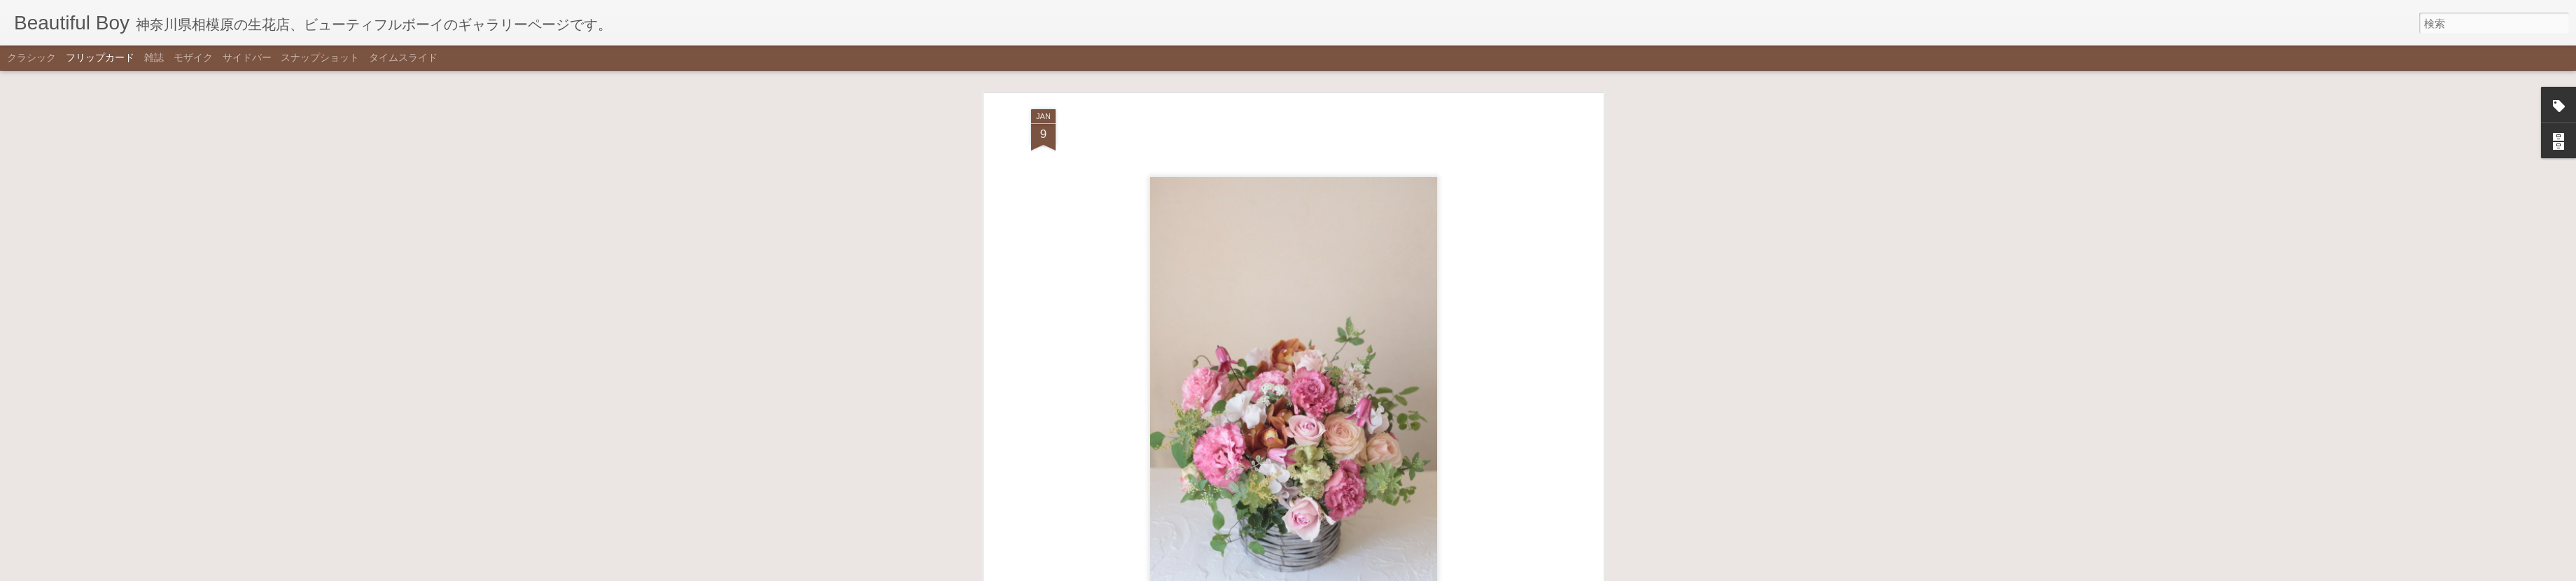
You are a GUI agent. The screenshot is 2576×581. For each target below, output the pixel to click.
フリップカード (100, 57)
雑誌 (154, 57)
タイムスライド (403, 57)
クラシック (31, 57)
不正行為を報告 (1357, 572)
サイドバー (247, 57)
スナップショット (320, 57)
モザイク (193, 57)
